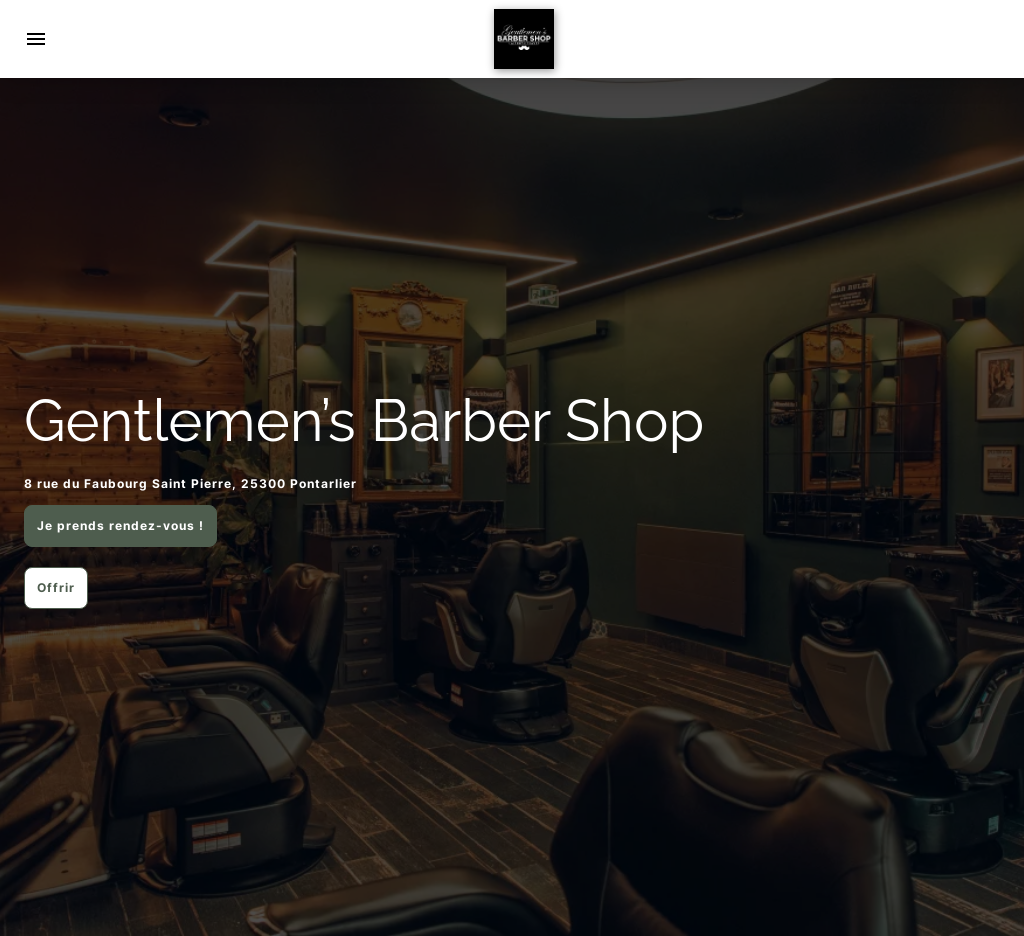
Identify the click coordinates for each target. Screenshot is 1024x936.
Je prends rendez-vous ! (120, 525)
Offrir (56, 587)
